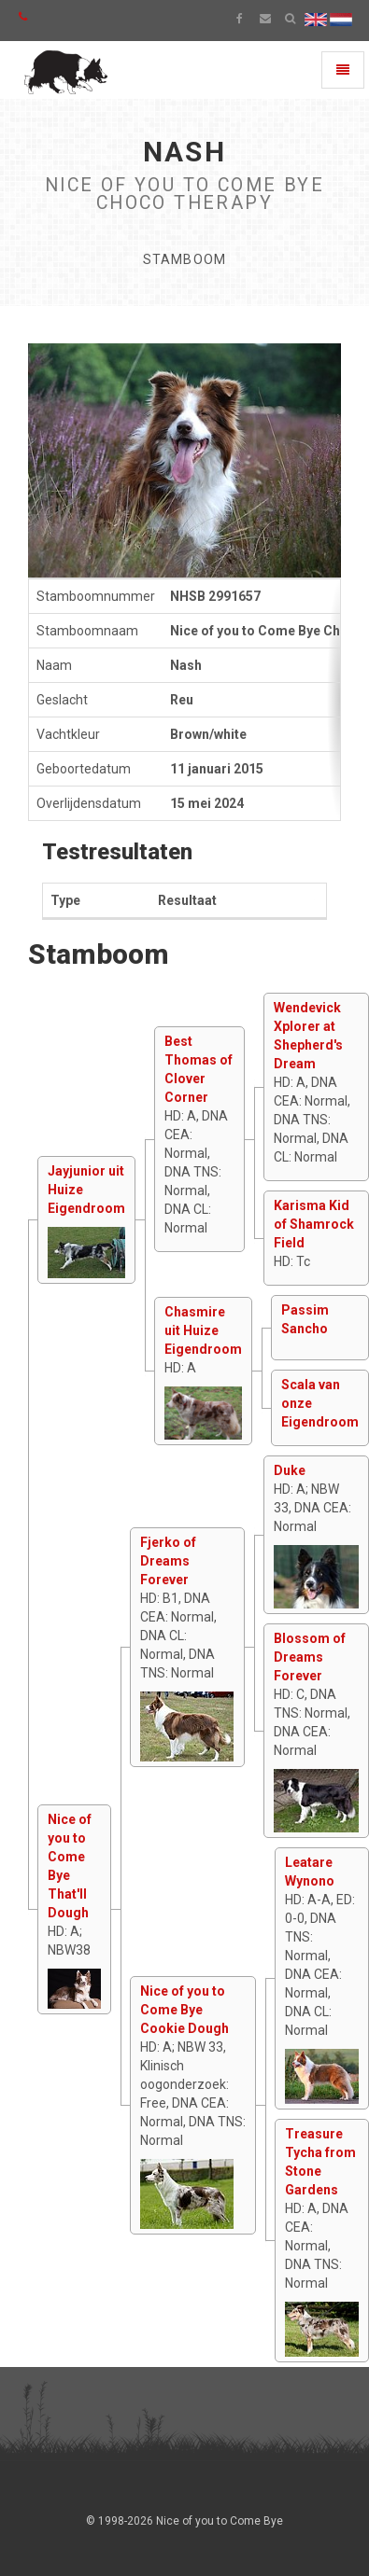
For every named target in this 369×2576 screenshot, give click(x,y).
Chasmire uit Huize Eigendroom (203, 1330)
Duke (289, 1470)
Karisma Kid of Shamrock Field (314, 1224)
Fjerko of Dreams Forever (168, 1561)
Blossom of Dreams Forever (310, 1657)
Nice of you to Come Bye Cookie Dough (184, 2010)
